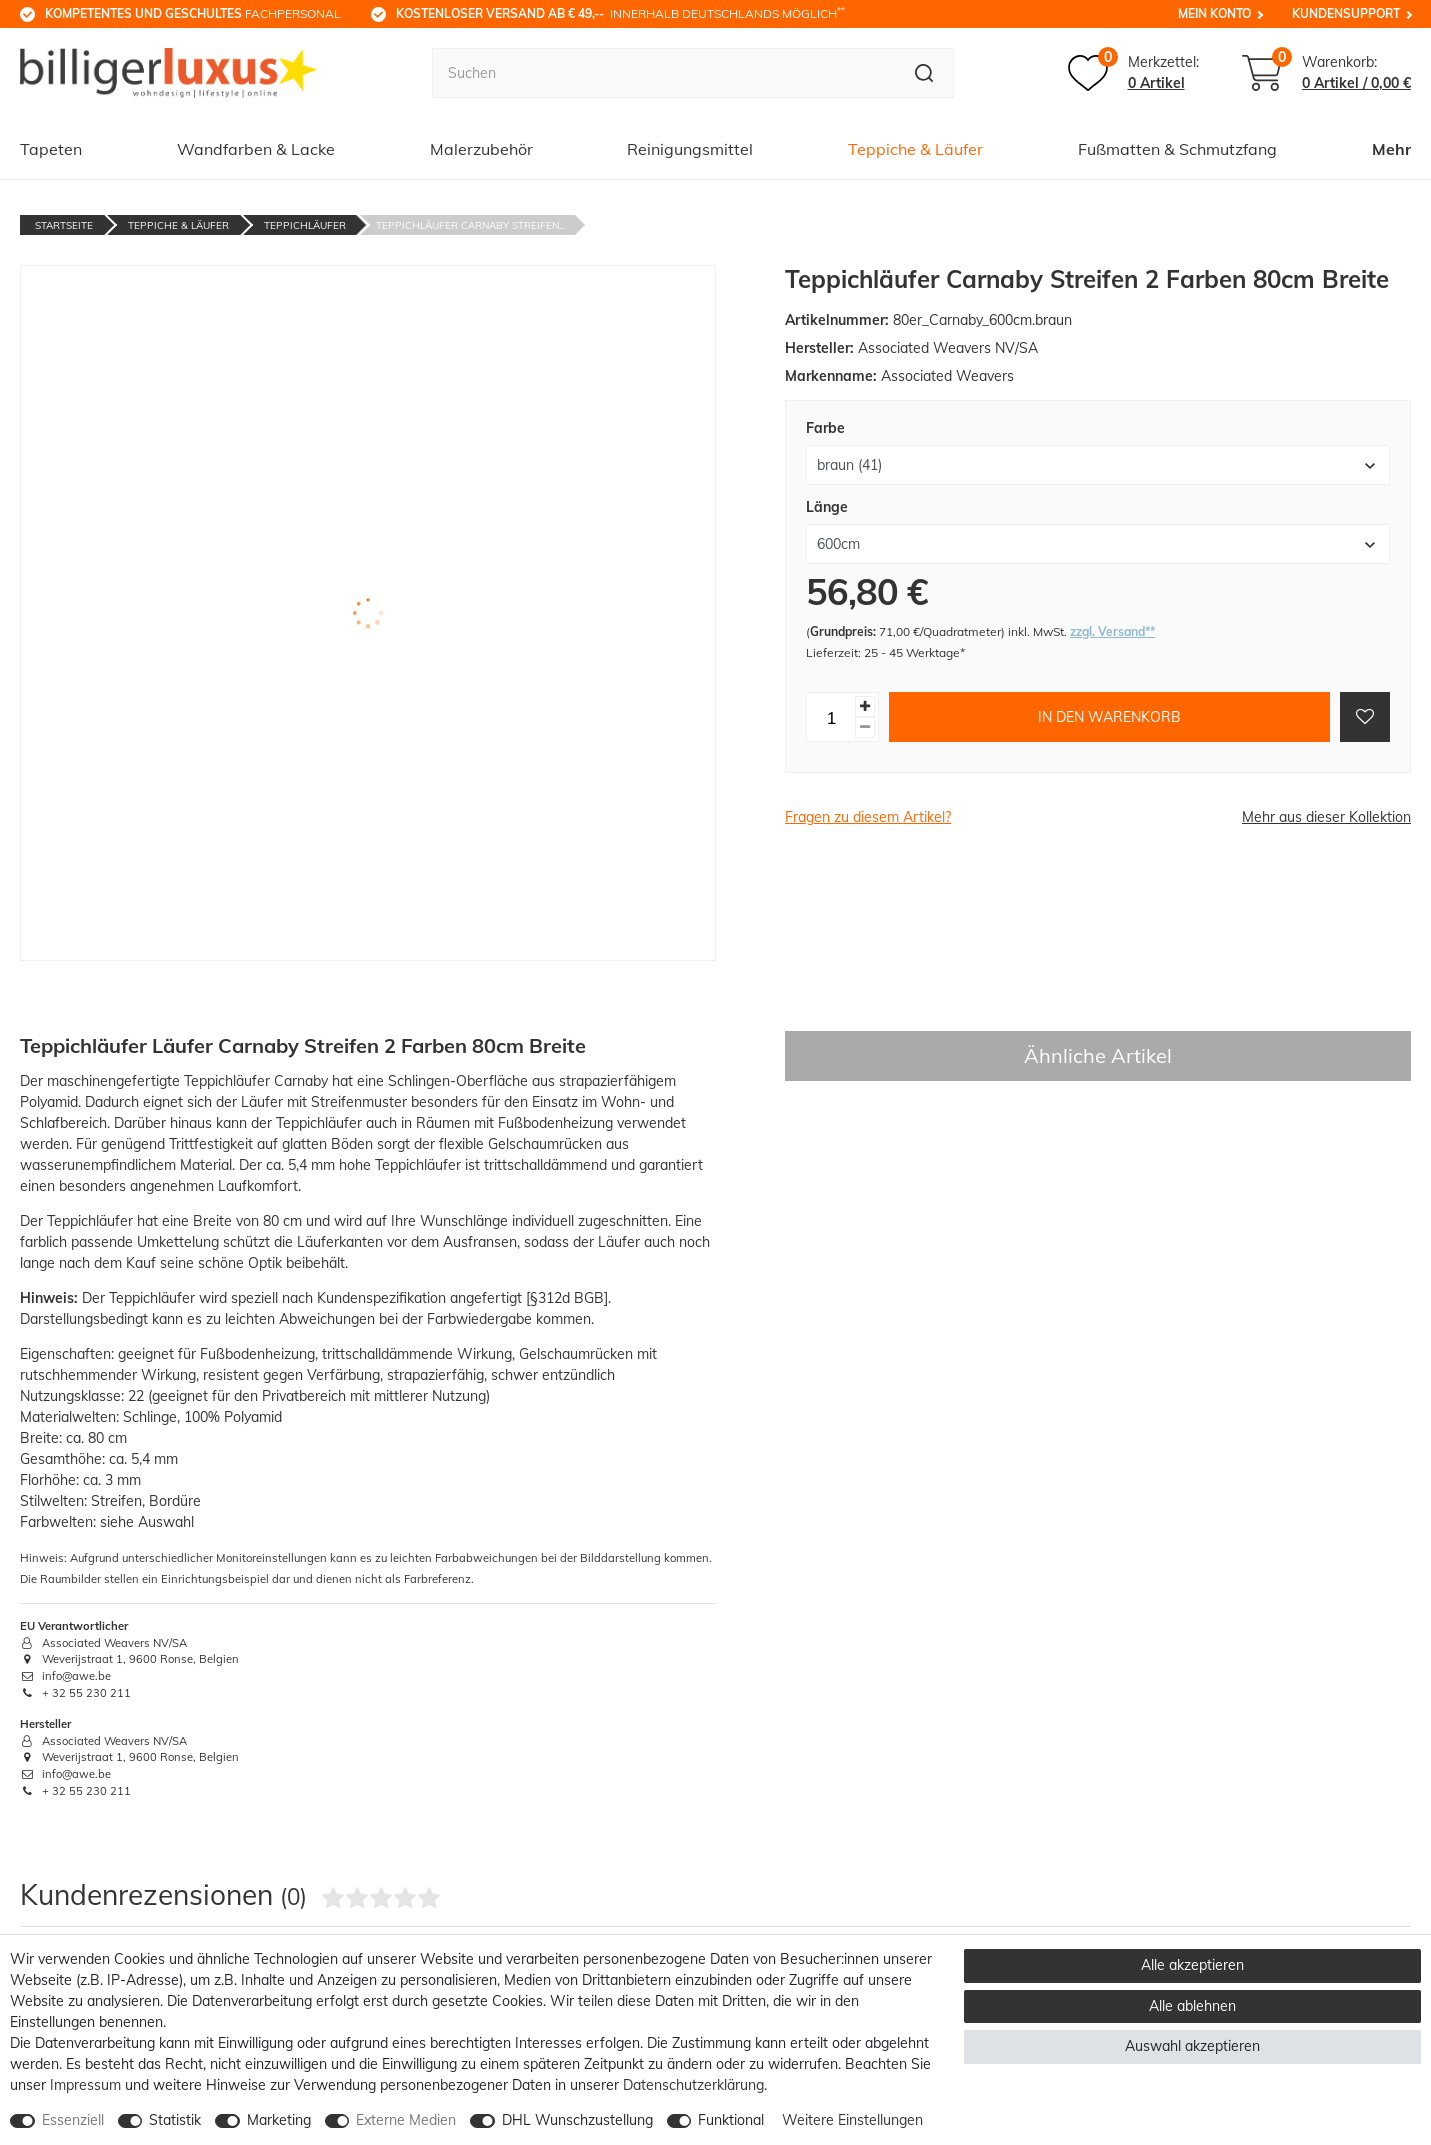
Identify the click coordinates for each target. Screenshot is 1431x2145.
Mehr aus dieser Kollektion (1326, 817)
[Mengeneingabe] (831, 717)
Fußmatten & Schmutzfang (1177, 149)
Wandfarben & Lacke (256, 149)
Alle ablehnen (1192, 2006)
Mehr (1391, 149)
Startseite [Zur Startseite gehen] (64, 225)
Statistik (175, 2120)
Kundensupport (1346, 13)
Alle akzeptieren (1192, 1965)
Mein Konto (1214, 13)
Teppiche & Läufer (915, 149)
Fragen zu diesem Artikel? (868, 817)
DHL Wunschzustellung (577, 2120)
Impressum (85, 2085)
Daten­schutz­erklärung (693, 2085)
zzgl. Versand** (1112, 631)
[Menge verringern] (865, 727)
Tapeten (51, 149)
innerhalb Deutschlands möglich (620, 13)
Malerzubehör (481, 149)
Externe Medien (406, 2120)
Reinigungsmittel (690, 149)
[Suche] (924, 73)
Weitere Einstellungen (852, 2120)
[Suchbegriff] (663, 73)
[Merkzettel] (1133, 73)
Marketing (279, 2120)
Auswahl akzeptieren (1192, 2046)
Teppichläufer (305, 225)
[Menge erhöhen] (865, 706)
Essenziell (73, 2120)
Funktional (731, 2120)
